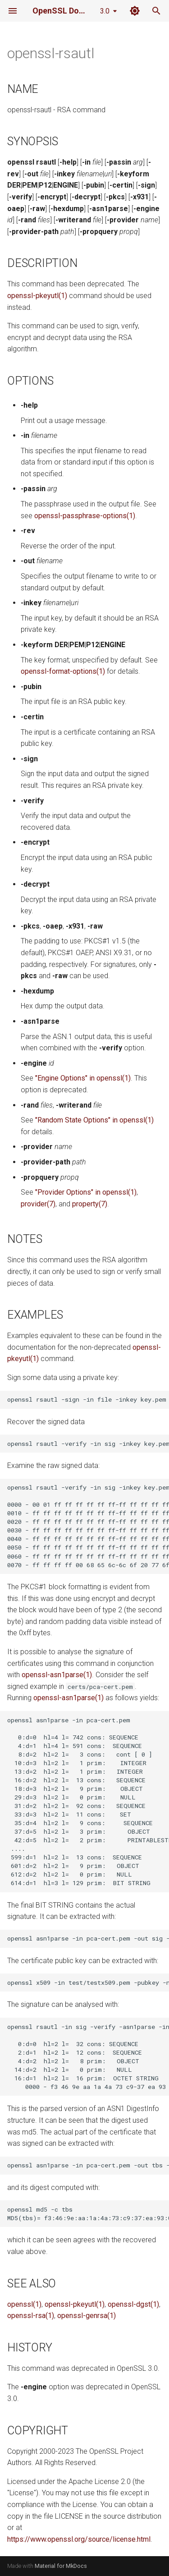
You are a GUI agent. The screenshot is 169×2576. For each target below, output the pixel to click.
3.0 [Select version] (105, 11)
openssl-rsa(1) (30, 2315)
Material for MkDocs (61, 2565)
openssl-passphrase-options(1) (84, 515)
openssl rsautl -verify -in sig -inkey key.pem (88, 1444)
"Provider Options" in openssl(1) (86, 1192)
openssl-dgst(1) (133, 2304)
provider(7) (38, 1204)
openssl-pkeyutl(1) (37, 295)
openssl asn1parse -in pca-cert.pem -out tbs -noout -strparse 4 (88, 2165)
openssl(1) (24, 2304)
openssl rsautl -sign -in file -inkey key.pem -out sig (88, 1399)
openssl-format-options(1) (63, 671)
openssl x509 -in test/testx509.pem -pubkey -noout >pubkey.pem (88, 1982)
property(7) (89, 1204)
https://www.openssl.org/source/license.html (79, 2539)
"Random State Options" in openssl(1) (94, 1120)
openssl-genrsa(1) (86, 2315)
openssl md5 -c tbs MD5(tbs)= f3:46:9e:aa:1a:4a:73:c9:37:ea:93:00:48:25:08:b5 (88, 2213)
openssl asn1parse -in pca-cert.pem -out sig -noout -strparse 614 (88, 1938)
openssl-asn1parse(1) (57, 1674)
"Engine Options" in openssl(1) (83, 1078)
